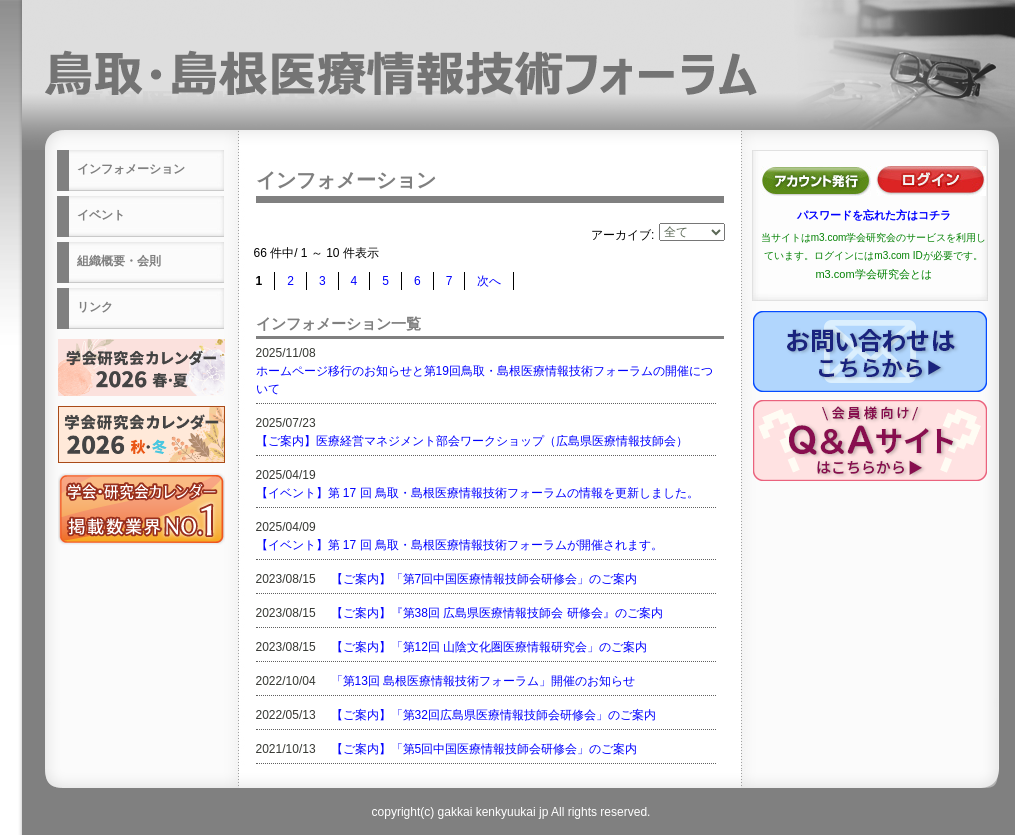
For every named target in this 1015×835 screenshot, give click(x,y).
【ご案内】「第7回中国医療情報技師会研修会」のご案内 (484, 579)
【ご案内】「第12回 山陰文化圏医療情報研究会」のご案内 (489, 647)
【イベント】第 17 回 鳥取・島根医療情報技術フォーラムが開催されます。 (459, 545)
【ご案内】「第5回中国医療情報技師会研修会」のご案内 (484, 749)
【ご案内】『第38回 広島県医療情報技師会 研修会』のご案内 (497, 613)
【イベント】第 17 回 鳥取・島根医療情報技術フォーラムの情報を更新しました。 (477, 493)
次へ (489, 281)
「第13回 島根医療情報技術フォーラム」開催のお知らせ (483, 681)
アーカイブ (621, 235)
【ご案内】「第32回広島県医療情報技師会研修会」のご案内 (493, 715)
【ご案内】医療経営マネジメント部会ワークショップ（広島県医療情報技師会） (472, 441)
